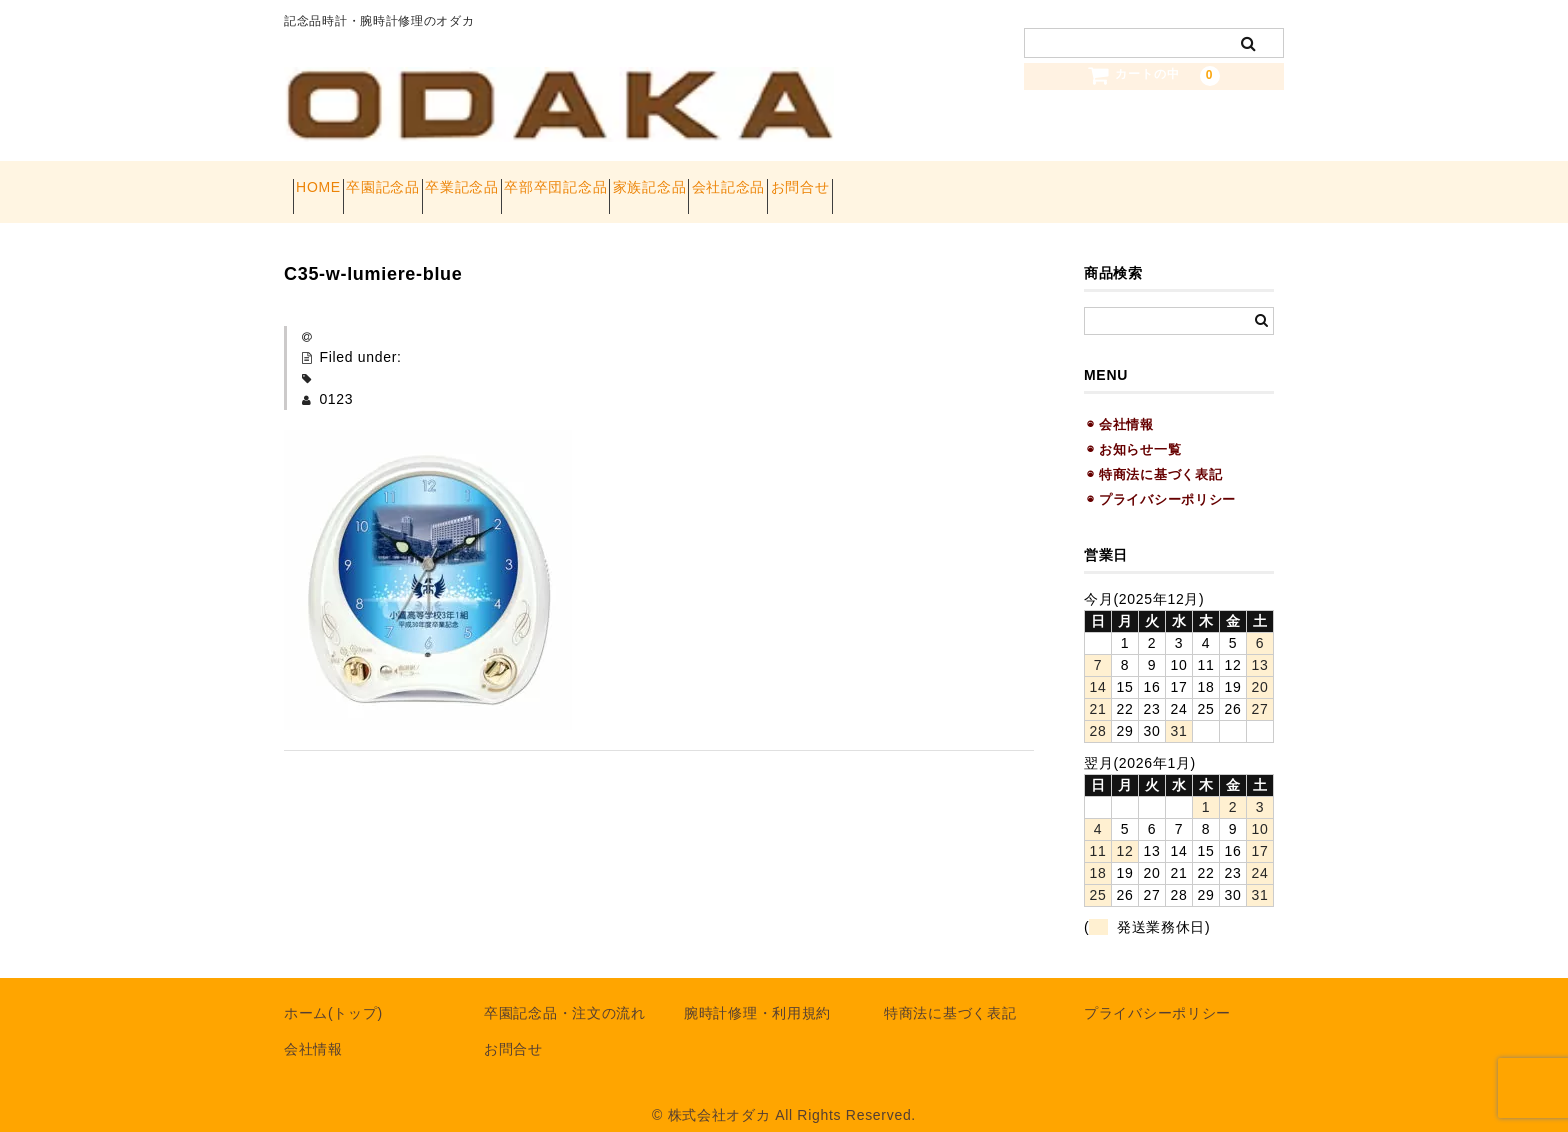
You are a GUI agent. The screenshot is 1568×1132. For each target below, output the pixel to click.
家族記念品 (801, 182)
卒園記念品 (428, 182)
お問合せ (1022, 182)
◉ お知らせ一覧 (1134, 429)
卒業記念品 (542, 182)
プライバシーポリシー (1157, 994)
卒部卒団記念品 (671, 182)
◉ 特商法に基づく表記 (1154, 454)
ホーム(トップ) (333, 994)
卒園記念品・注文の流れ (565, 994)
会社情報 (313, 1030)
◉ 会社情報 (1120, 404)
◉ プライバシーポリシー (1161, 480)
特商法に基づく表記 (950, 994)
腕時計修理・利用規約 (757, 994)
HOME (327, 182)
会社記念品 (915, 182)
